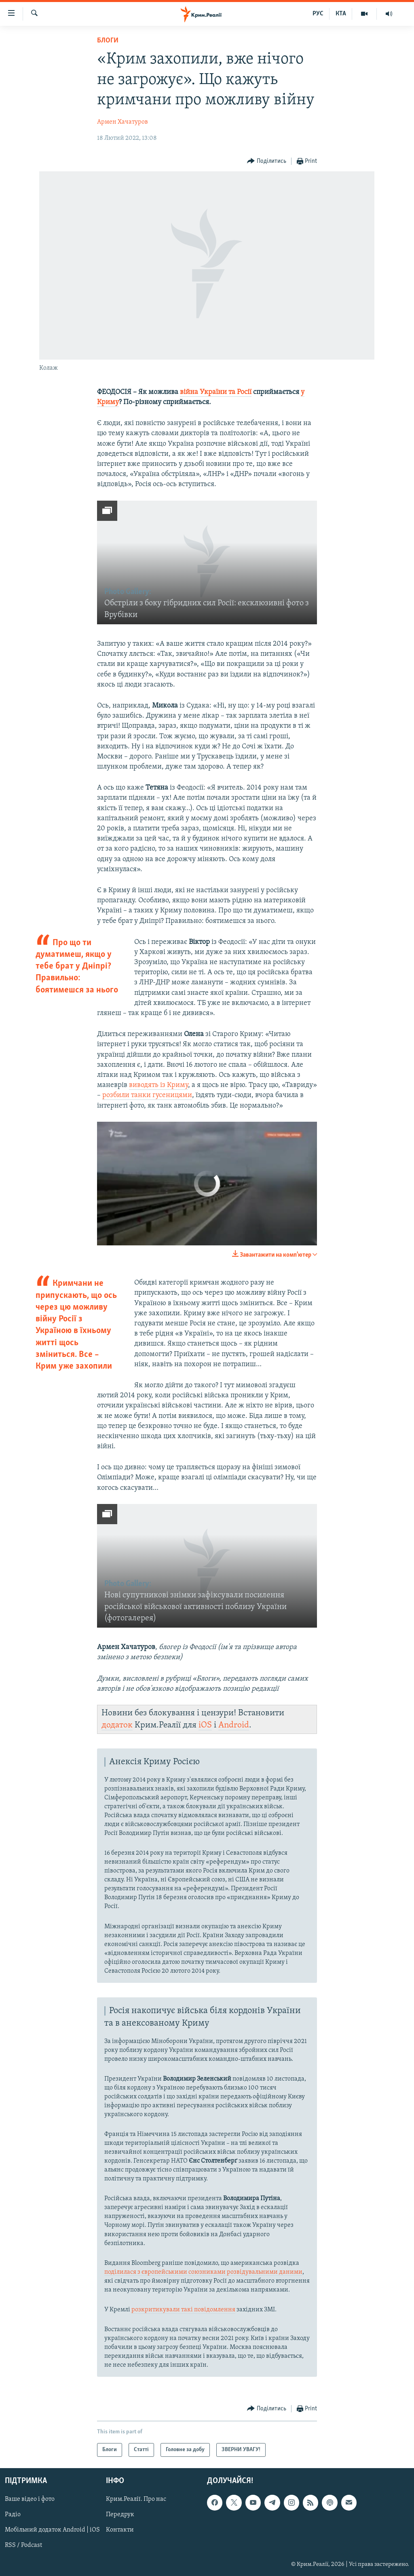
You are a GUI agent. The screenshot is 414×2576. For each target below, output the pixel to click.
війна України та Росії (215, 392)
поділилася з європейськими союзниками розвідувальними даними (203, 2272)
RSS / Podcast (23, 2545)
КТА (341, 14)
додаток (117, 1725)
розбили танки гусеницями (147, 1095)
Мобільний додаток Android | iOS (52, 2530)
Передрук (120, 2515)
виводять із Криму (158, 1085)
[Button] (266, 161)
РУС (318, 14)
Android (233, 1725)
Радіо (13, 2515)
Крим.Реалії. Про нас (136, 2499)
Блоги (107, 40)
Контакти (120, 2530)
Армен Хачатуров (122, 122)
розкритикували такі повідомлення (183, 2309)
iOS (205, 1725)
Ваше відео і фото (30, 2499)
